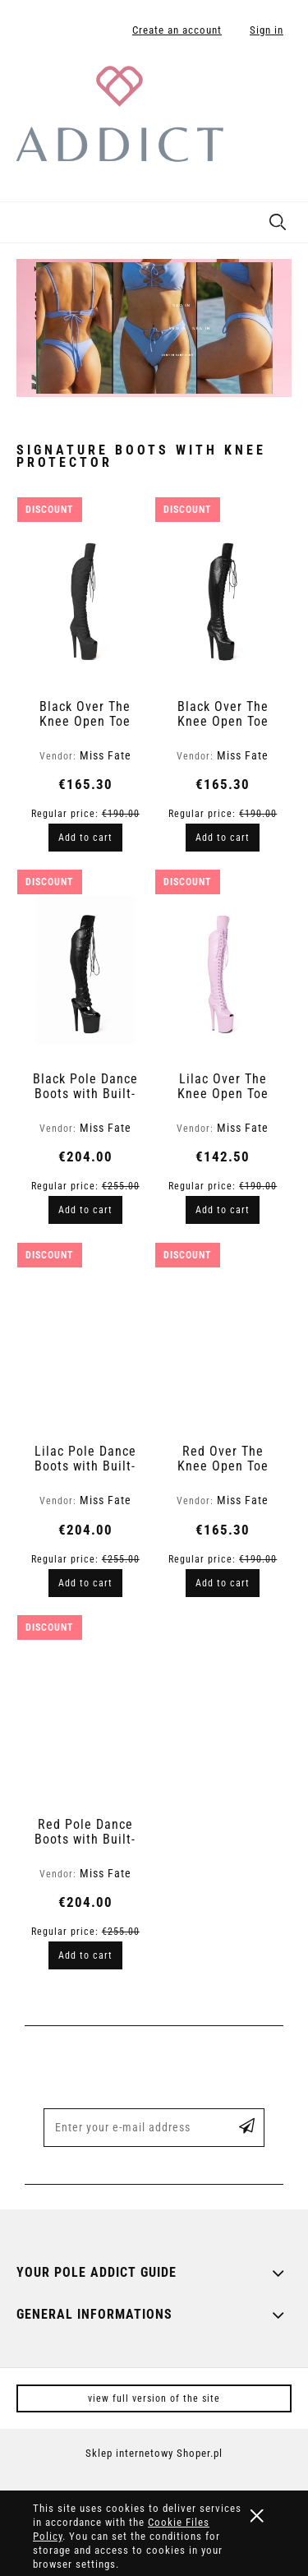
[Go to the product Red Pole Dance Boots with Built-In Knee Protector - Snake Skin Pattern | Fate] (86, 1715)
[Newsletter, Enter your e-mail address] (131, 2127)
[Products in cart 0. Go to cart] (278, 84)
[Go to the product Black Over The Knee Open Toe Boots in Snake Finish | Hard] (223, 598)
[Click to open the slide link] (154, 328)
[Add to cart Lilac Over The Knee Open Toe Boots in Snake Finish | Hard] (223, 1210)
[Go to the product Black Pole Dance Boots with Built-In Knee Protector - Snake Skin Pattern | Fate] (86, 970)
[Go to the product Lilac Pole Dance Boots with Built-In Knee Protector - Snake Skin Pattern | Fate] (86, 1342)
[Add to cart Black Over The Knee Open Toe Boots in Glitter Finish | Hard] (85, 838)
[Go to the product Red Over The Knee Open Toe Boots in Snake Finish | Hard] (223, 1342)
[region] (154, 328)
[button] (20, 219)
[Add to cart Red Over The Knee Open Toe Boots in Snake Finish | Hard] (223, 1583)
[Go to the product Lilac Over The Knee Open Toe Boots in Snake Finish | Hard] (223, 970)
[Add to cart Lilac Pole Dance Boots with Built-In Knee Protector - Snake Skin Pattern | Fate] (85, 1583)
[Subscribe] (247, 2127)
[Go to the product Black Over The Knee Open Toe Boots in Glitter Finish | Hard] (86, 598)
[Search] (277, 219)
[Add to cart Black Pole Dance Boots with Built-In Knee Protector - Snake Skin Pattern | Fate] (85, 1210)
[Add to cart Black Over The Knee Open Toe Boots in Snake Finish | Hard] (223, 838)
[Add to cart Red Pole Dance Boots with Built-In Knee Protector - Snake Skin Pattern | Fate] (85, 1955)
